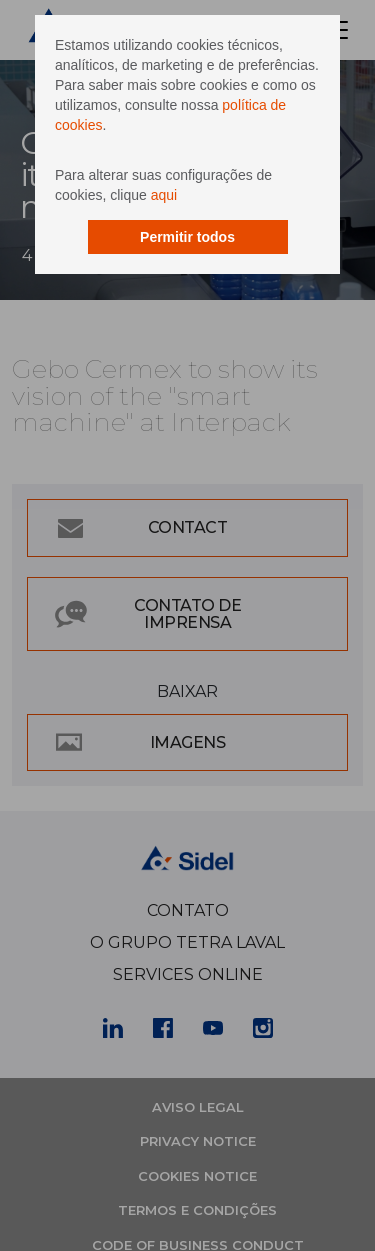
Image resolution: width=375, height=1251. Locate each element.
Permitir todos (187, 237)
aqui (164, 195)
